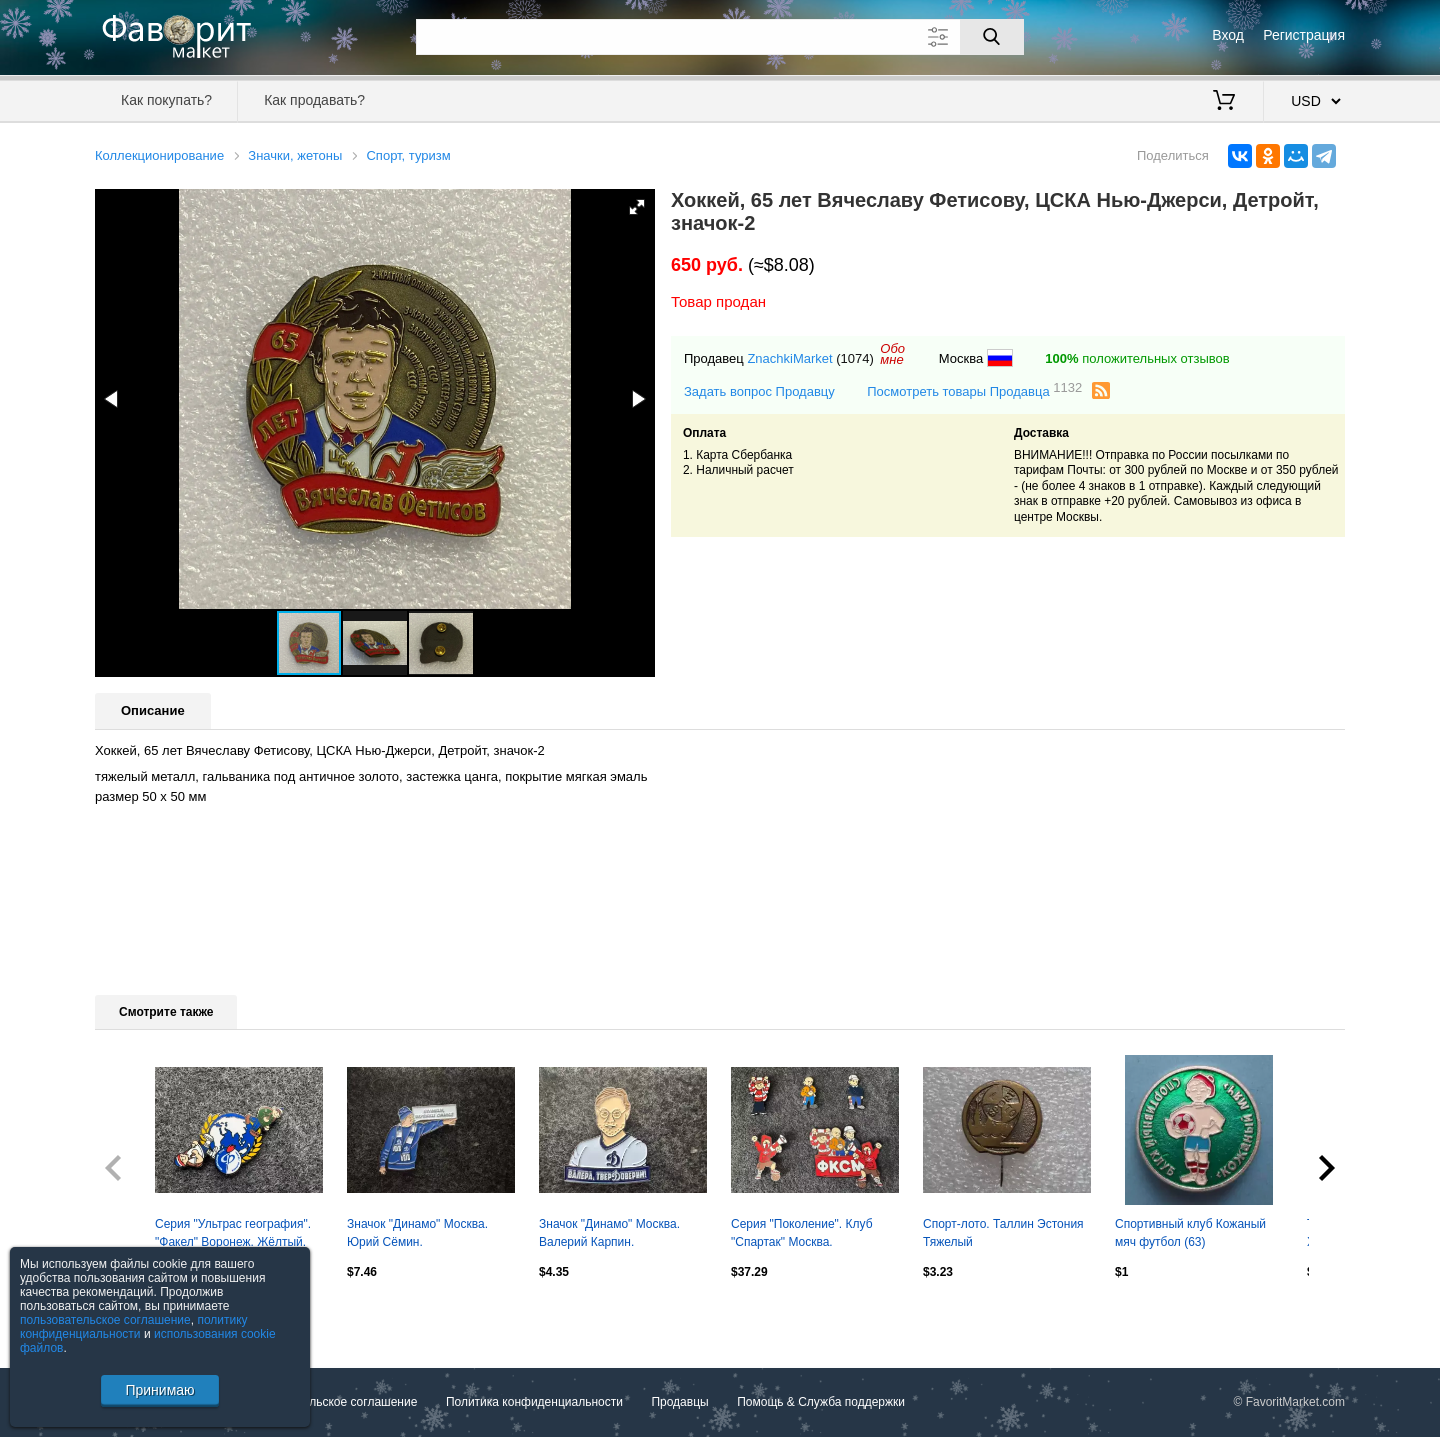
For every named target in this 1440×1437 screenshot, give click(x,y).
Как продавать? (314, 100)
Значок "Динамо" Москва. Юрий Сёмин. (417, 1233)
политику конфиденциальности (134, 1327)
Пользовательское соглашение (331, 1402)
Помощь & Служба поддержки (821, 1402)
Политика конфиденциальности (534, 1402)
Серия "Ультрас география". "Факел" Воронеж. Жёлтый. (233, 1233)
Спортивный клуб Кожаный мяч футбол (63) (1190, 1233)
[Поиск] (992, 37)
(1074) (855, 358)
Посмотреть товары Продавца (974, 390)
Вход (1228, 35)
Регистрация (1304, 35)
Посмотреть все (139, 1315)
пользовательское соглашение (105, 1320)
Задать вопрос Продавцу (759, 391)
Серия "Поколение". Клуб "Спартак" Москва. (802, 1233)
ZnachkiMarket (789, 358)
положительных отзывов (1137, 358)
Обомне (892, 354)
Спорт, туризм (408, 155)
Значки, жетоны (295, 155)
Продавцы (679, 1402)
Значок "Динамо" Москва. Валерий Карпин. (609, 1233)
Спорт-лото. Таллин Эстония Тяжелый (1003, 1233)
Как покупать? (166, 100)
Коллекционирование (159, 155)
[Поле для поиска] (720, 37)
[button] (637, 207)
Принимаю (159, 1390)
